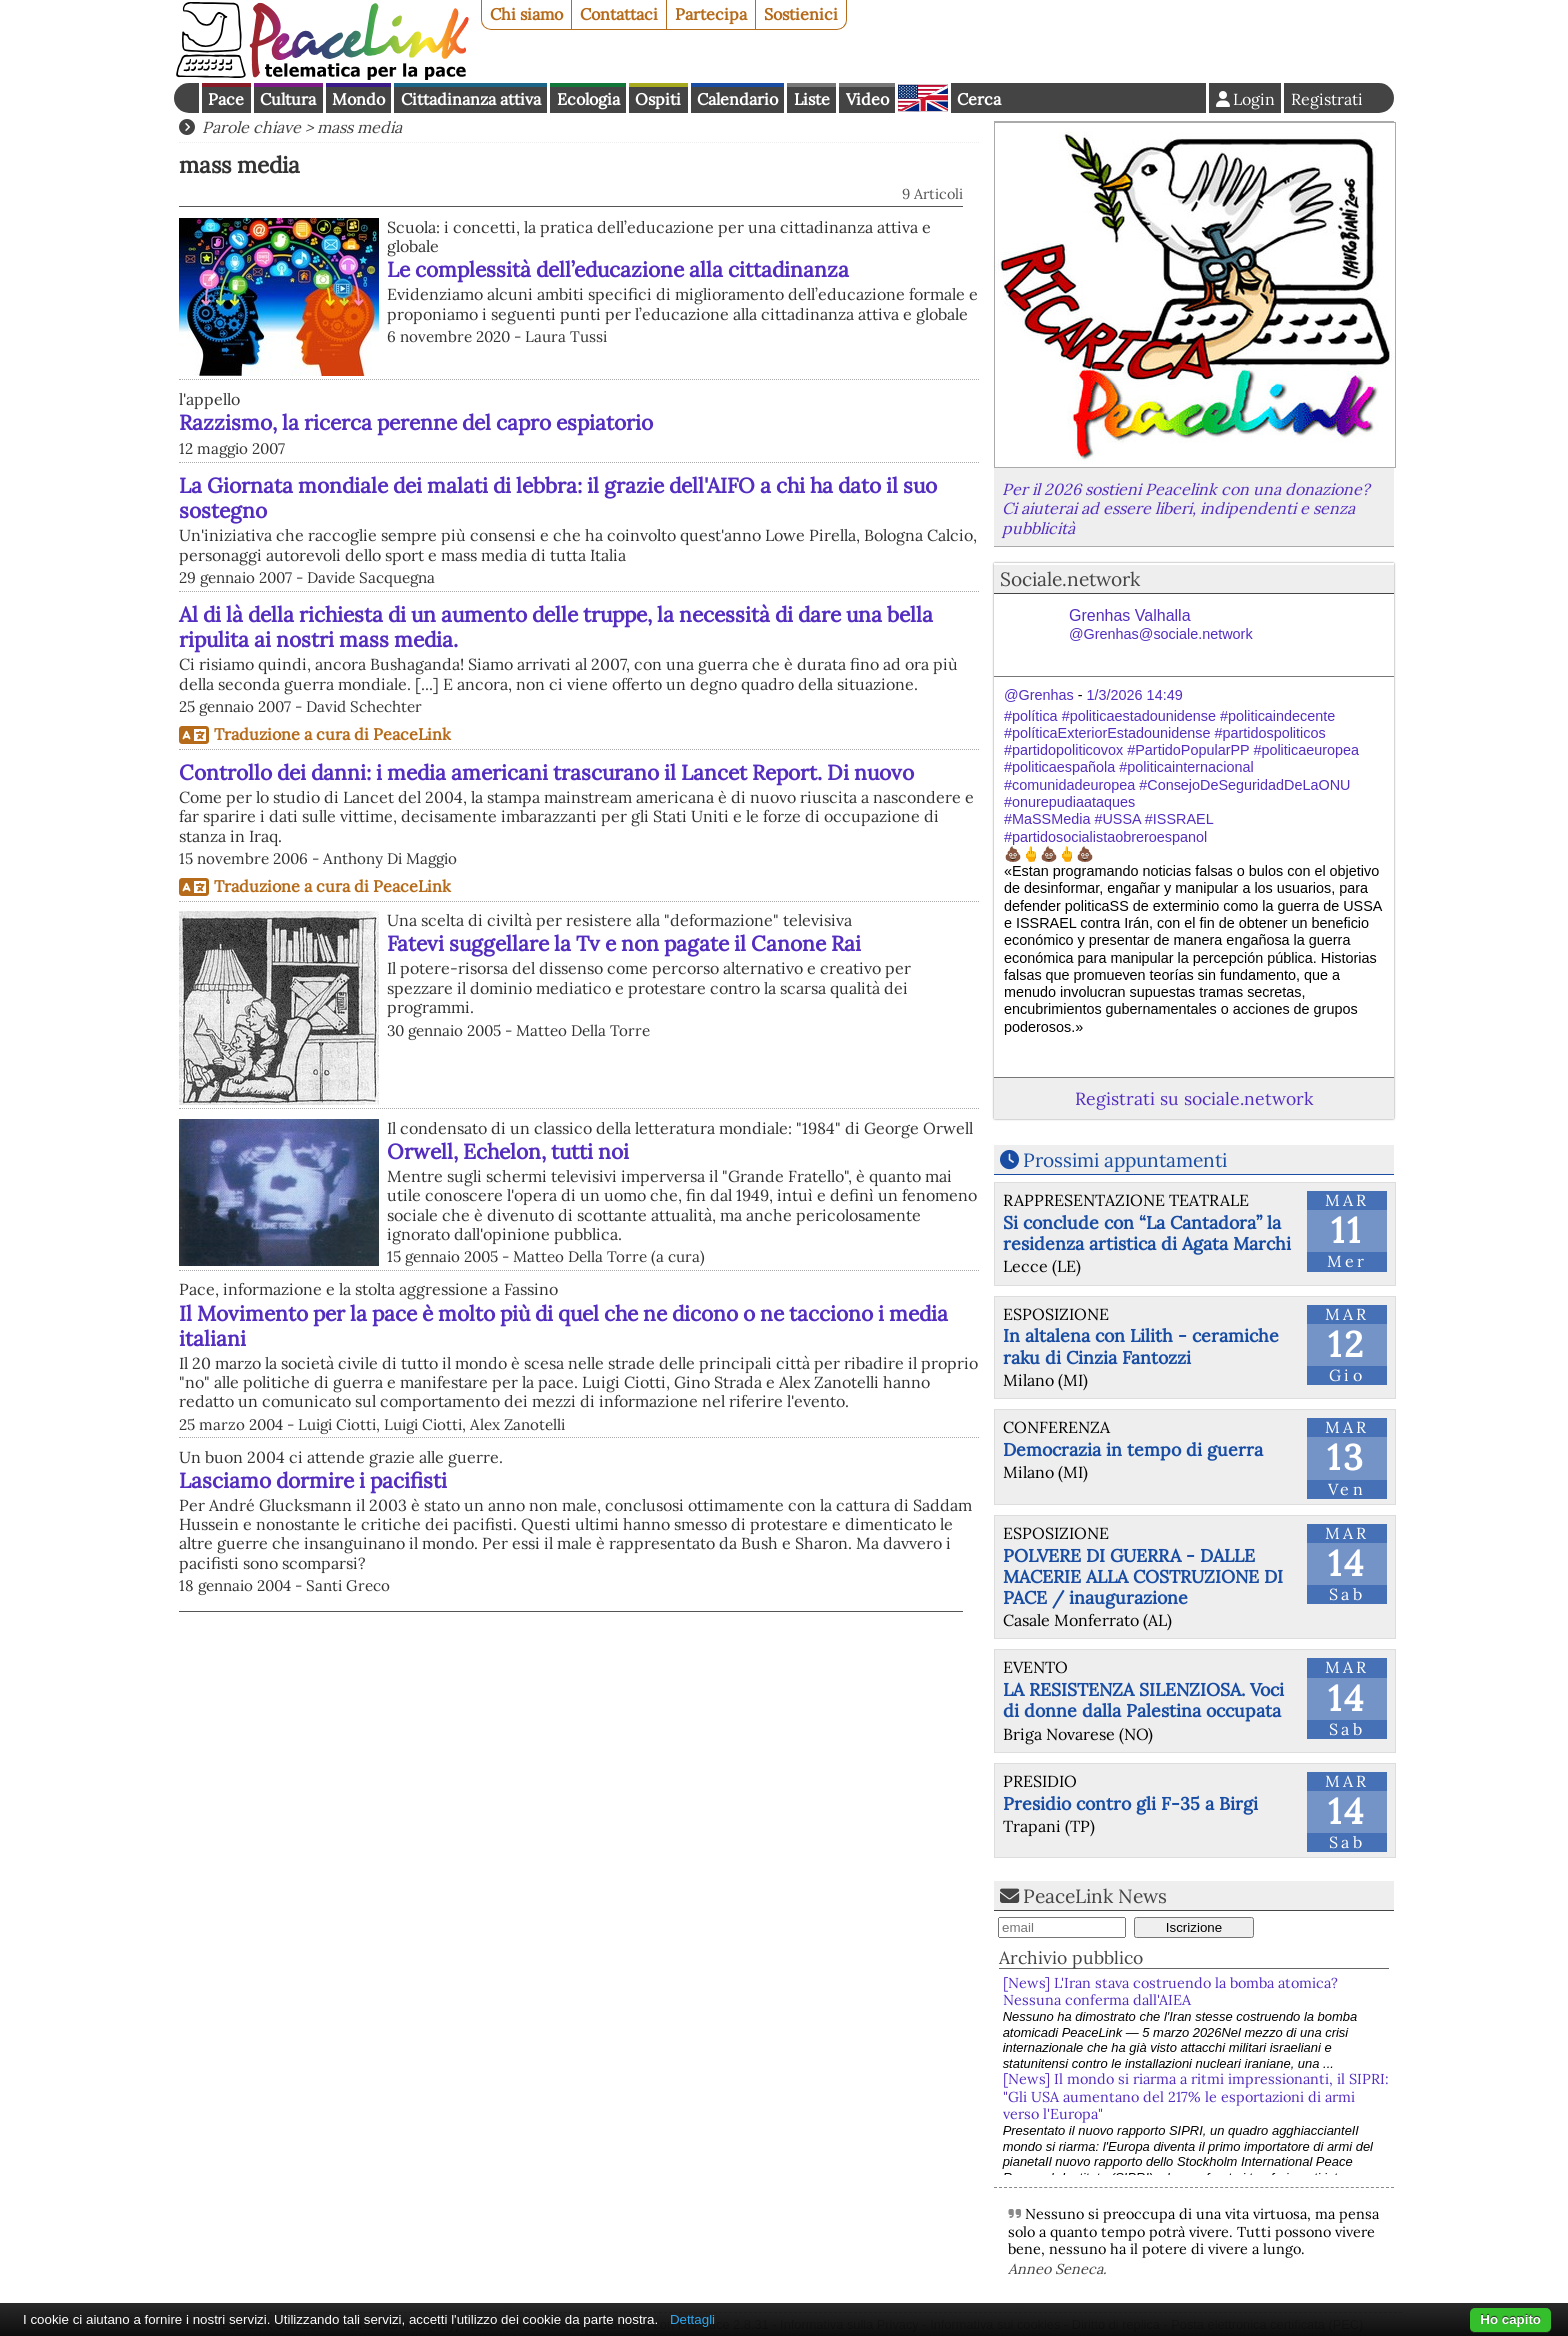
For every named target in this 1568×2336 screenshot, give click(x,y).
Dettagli (692, 2319)
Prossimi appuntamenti (1125, 1160)
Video (867, 99)
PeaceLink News (1095, 1896)
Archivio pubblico (1071, 1957)
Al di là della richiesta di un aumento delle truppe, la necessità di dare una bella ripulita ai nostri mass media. (556, 627)
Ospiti (658, 99)
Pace (226, 99)
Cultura (288, 99)
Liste (812, 99)
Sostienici (801, 14)
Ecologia (588, 99)
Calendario (737, 99)
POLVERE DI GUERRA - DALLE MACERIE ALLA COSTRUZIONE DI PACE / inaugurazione (1143, 1576)
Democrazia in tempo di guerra (1133, 1449)
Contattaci (619, 14)
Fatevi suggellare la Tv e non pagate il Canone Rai (624, 943)
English (923, 98)
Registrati (1327, 99)
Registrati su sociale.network (1194, 1098)
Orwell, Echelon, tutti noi (508, 1151)
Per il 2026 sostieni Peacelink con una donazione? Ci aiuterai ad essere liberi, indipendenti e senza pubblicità (1186, 508)
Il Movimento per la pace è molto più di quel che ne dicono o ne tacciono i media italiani (563, 1326)
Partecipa (711, 14)
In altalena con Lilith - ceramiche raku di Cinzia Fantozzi (1141, 1346)
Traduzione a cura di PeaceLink (332, 734)
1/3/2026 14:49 (1135, 695)
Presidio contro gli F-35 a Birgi (1130, 1803)
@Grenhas (1039, 695)
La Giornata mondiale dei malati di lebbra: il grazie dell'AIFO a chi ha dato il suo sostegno (558, 498)
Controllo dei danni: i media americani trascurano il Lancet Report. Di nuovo (546, 772)
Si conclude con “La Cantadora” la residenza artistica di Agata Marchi (1147, 1233)
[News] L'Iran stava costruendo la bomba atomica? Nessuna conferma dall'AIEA (1170, 1991)
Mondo (358, 99)
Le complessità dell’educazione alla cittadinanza (618, 269)
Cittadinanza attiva (471, 99)
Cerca (979, 99)
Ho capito (1510, 2319)
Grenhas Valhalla (1161, 624)
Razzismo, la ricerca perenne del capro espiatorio (416, 422)
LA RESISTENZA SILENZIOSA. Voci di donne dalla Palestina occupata (1143, 1700)
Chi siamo (526, 14)
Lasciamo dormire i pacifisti (313, 1480)
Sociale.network (1070, 579)
